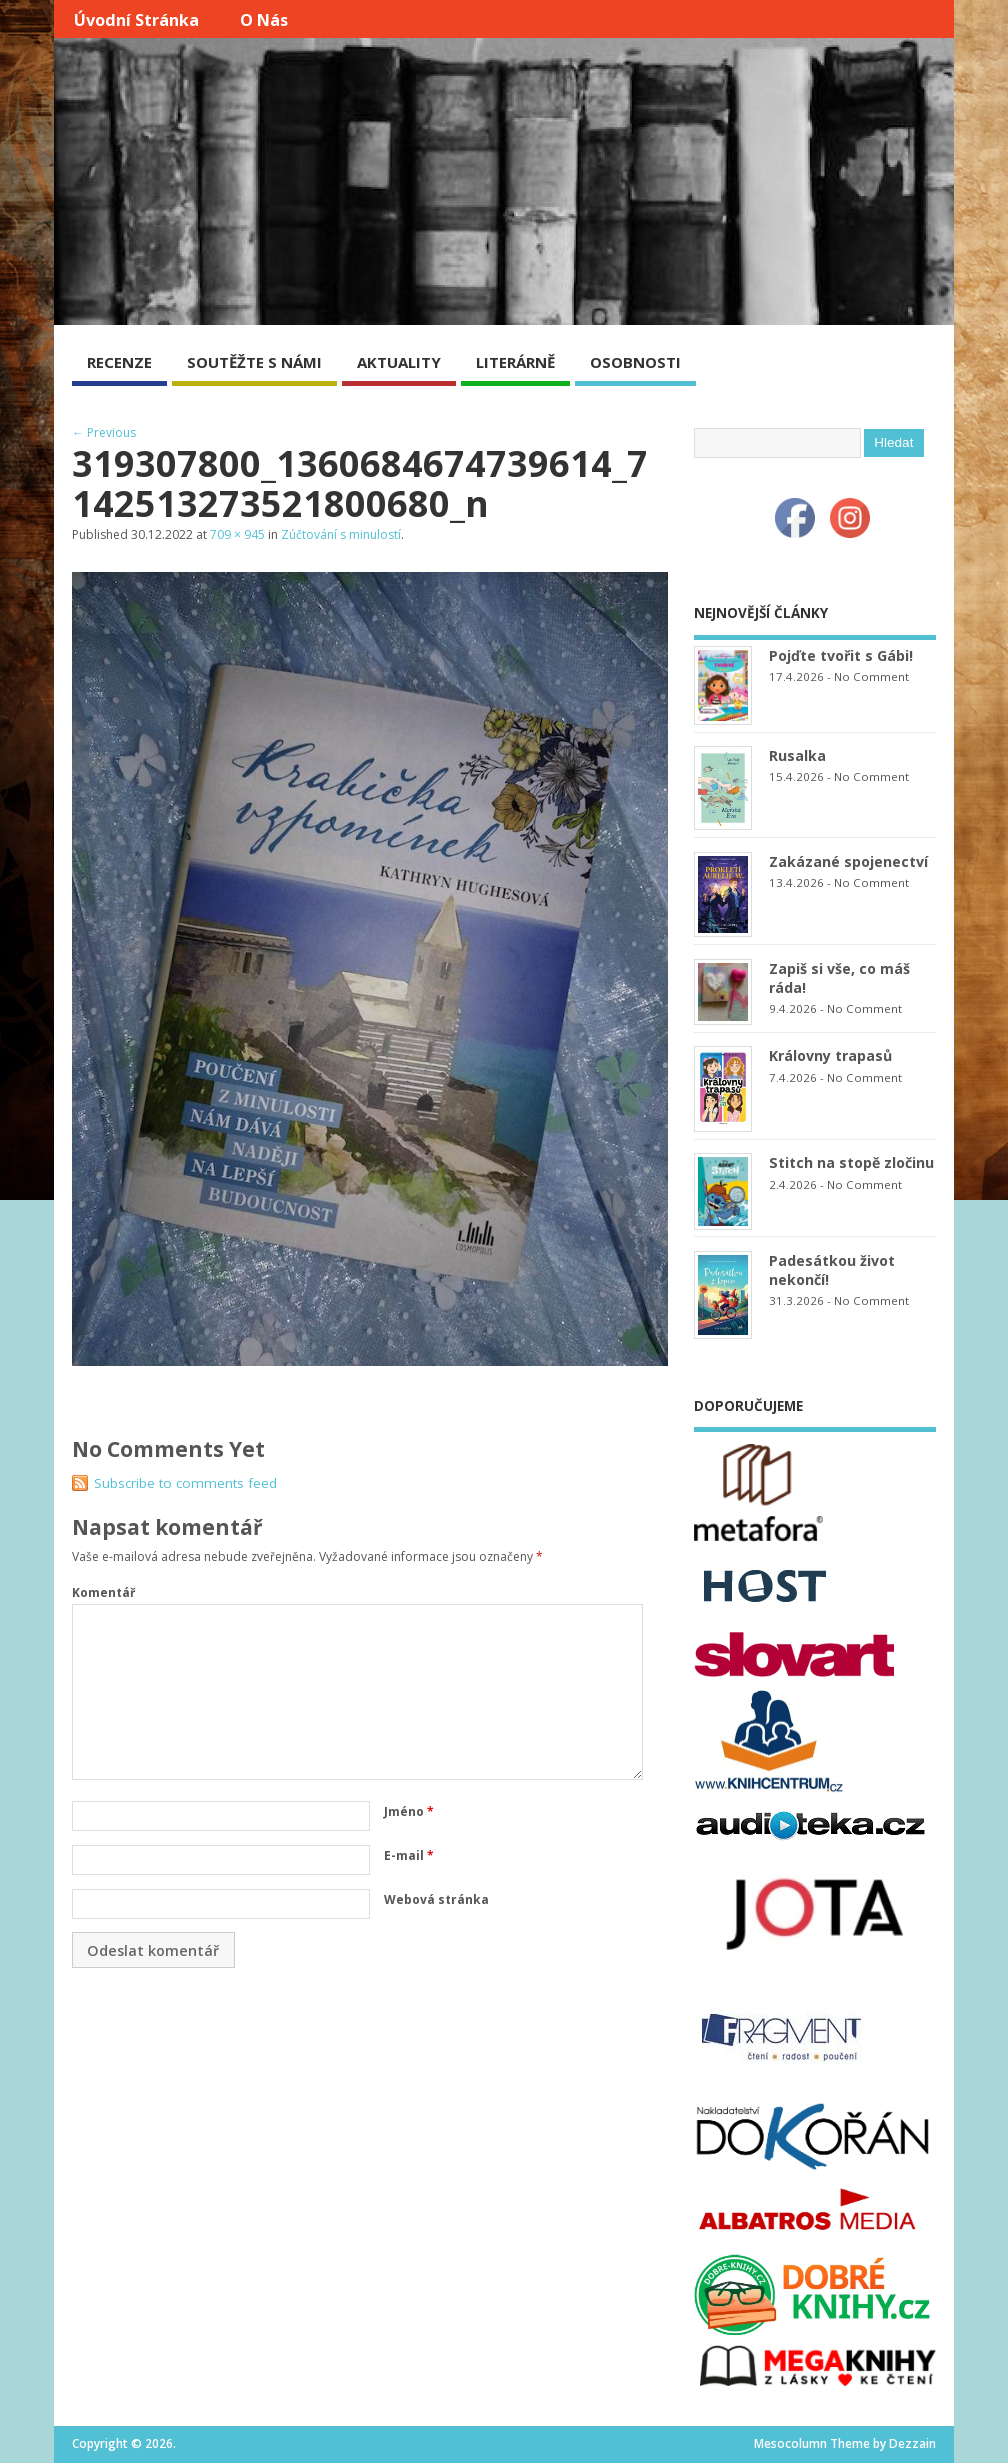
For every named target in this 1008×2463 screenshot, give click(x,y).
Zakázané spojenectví (848, 861)
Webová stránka (436, 1899)
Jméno (409, 1811)
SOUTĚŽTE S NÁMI (254, 362)
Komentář (103, 1592)
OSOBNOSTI (635, 362)
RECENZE (119, 362)
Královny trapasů (830, 1055)
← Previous (104, 432)
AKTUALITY (399, 362)
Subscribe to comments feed (185, 1483)
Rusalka (797, 755)
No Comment (871, 676)
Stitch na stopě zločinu (851, 1162)
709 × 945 (237, 534)
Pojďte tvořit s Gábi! (841, 655)
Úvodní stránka (136, 20)
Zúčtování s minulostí (341, 534)
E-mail (409, 1855)
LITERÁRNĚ (515, 362)
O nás (264, 20)
